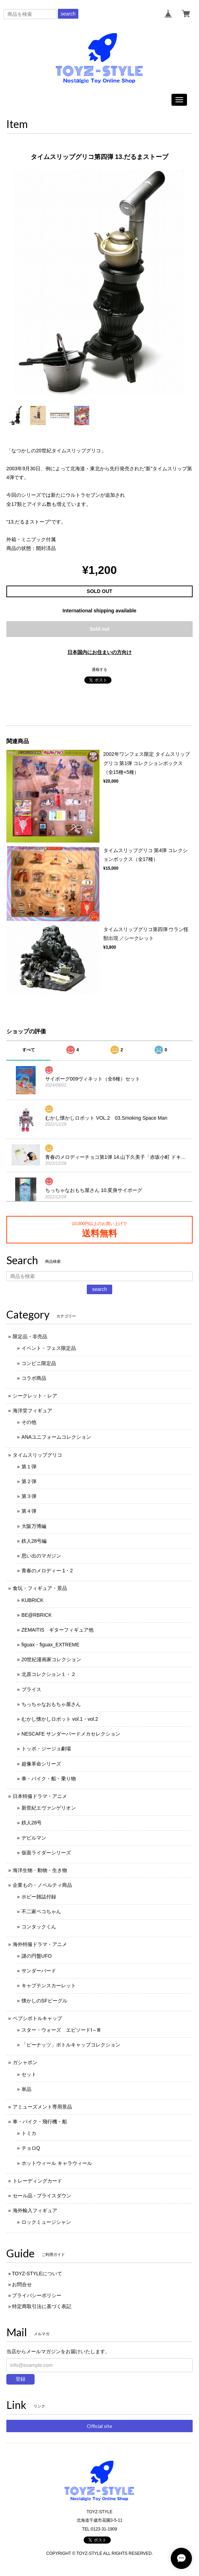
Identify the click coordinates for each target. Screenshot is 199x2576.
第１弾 (29, 1466)
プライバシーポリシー (36, 2295)
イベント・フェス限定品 (49, 1348)
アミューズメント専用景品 (42, 2107)
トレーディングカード (37, 2181)
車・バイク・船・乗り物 (49, 1778)
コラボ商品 (34, 1378)
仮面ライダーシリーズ (46, 1852)
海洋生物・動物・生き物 (40, 1870)
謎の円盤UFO (37, 1956)
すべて (28, 1049)
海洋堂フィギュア (32, 1410)
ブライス (31, 1689)
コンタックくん (39, 1926)
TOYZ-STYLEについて (37, 2273)
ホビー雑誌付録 (39, 1896)
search (68, 14)
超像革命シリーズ (41, 1764)
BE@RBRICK (37, 1615)
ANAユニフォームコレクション (56, 1437)
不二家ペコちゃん (41, 1911)
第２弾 (29, 1481)
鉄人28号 (32, 1822)
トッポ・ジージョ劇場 (46, 1748)
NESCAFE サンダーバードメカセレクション (71, 1734)
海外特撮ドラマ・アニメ (40, 1944)
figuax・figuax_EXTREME (50, 1644)
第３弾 (29, 1496)
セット (29, 2074)
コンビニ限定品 (39, 1363)
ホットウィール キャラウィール (57, 2163)
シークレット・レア (35, 1396)
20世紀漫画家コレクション (52, 1659)
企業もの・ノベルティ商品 (42, 1885)
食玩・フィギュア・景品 (40, 1588)
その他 (29, 1422)
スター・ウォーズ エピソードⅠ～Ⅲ (61, 2030)
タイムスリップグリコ (37, 1455)
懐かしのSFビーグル (44, 2000)
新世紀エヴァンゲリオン (49, 1808)
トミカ (29, 2133)
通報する (99, 669)
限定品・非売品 (30, 1336)
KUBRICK (32, 1600)
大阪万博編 (34, 1526)
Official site (99, 2426)
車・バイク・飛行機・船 (40, 2121)
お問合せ (22, 2284)
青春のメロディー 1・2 (47, 1570)
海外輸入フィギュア (35, 2210)
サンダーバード (39, 1971)
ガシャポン (25, 2062)
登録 (20, 2379)
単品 (26, 2089)
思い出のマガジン (41, 1556)
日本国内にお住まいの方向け (99, 652)
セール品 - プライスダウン (42, 2195)
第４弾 (29, 1511)
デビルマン (34, 1838)
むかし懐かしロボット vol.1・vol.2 (60, 1719)
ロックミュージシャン (46, 2222)
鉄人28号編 (34, 1541)
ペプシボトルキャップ (37, 2018)
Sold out (99, 629)
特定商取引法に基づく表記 (41, 2306)
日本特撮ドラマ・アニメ (40, 1796)
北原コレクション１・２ (49, 1674)
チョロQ (31, 2148)
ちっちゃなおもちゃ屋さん (51, 1704)
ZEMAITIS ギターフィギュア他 (58, 1630)
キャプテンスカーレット (49, 1985)
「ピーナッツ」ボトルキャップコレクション (71, 2045)
